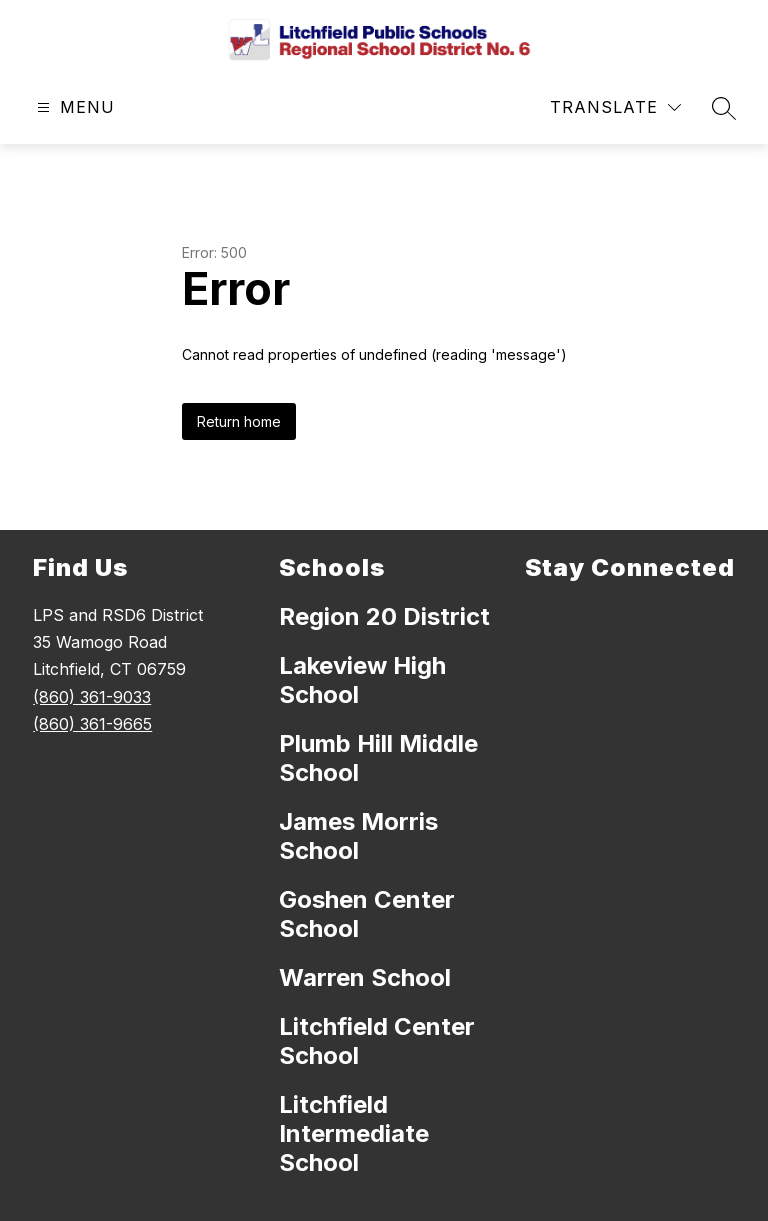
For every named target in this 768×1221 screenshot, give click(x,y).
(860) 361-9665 (92, 724)
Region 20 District (384, 616)
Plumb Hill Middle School (378, 758)
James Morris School (358, 836)
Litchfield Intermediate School (354, 1133)
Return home (239, 421)
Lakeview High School (362, 680)
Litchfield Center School (377, 1041)
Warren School (365, 977)
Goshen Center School (367, 914)
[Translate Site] (615, 107)
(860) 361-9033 (92, 697)
